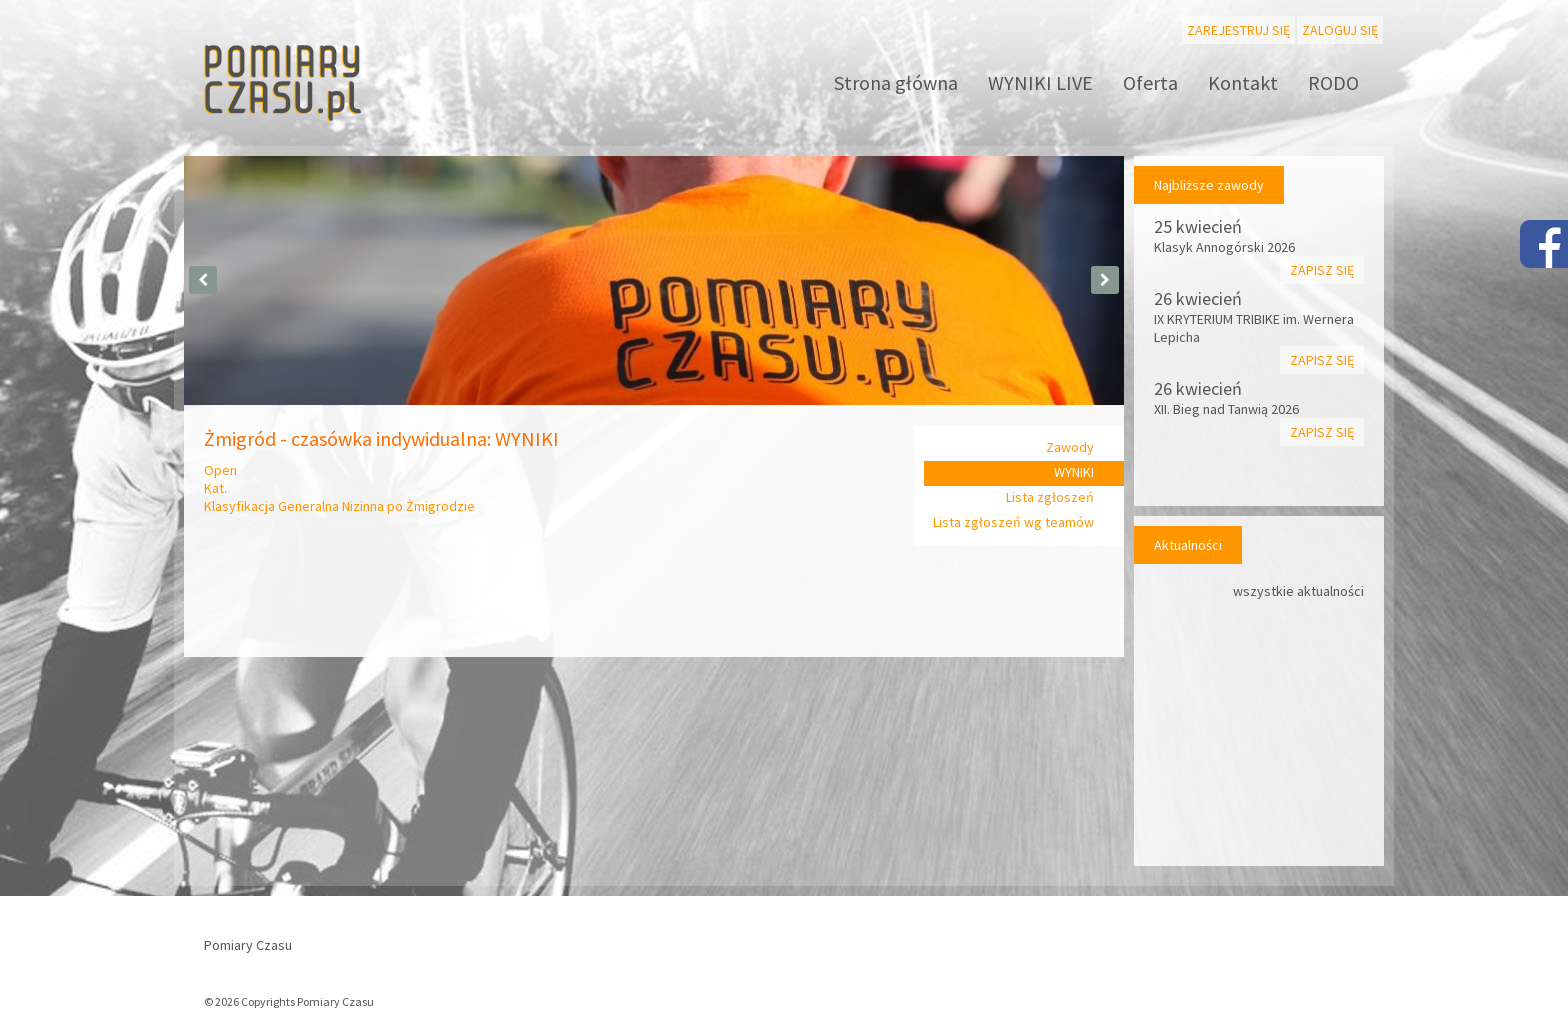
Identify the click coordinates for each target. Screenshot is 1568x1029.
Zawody (1070, 447)
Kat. (215, 488)
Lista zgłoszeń (1050, 497)
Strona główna (896, 82)
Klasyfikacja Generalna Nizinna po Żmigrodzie (339, 506)
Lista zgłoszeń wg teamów (1013, 522)
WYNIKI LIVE (1040, 82)
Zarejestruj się (1238, 30)
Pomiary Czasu (248, 945)
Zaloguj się (1340, 30)
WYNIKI (1074, 472)
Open (220, 470)
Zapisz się (1322, 270)
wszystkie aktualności (1298, 591)
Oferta (1150, 82)
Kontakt (1243, 82)
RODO (1333, 82)
